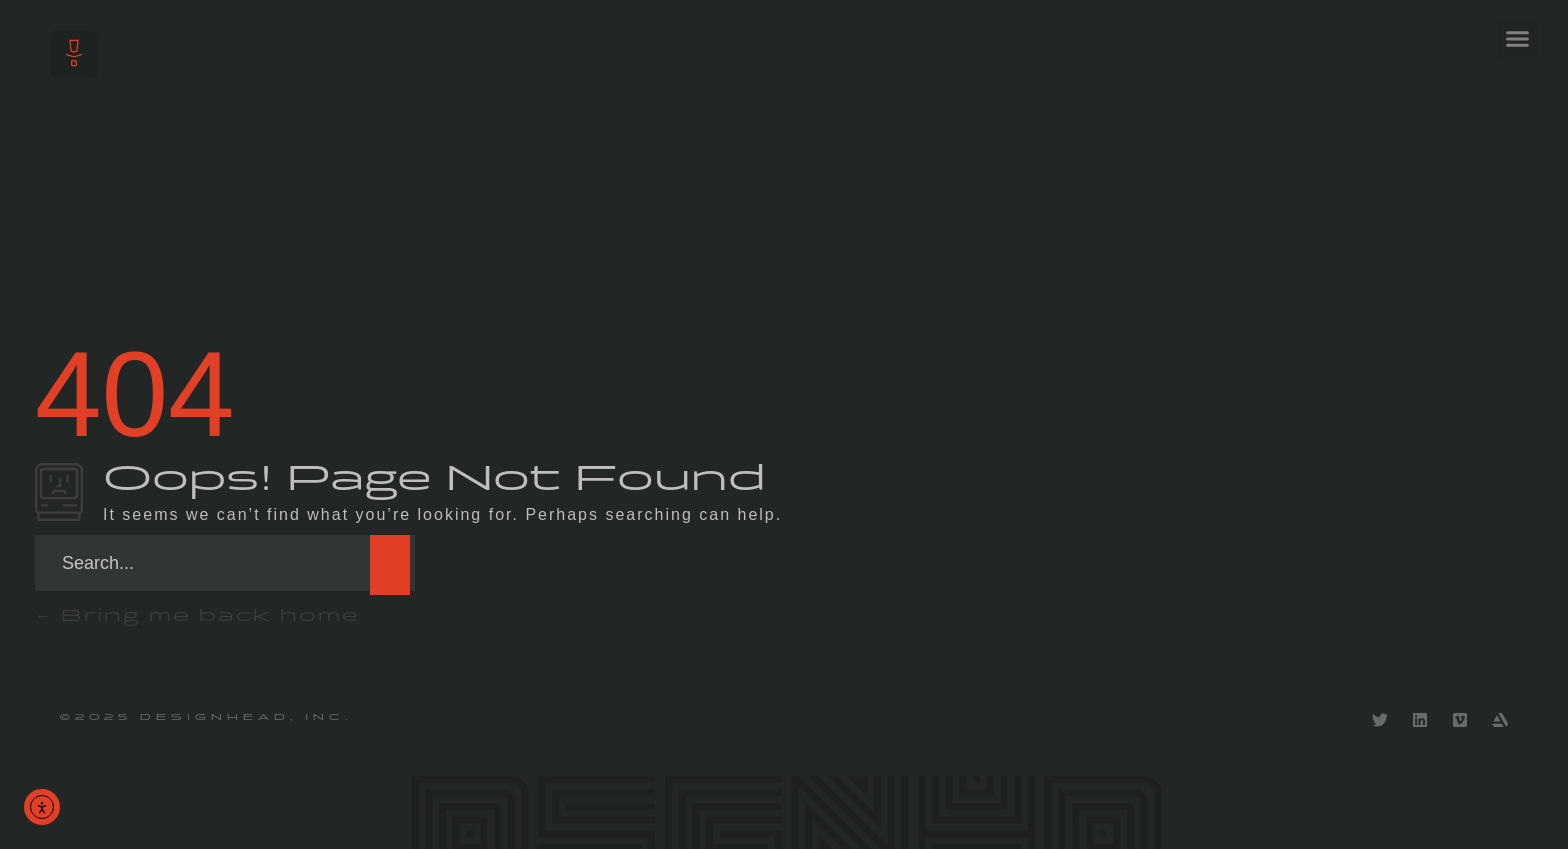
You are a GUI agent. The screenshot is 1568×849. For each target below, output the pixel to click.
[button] (1518, 39)
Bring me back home (197, 615)
